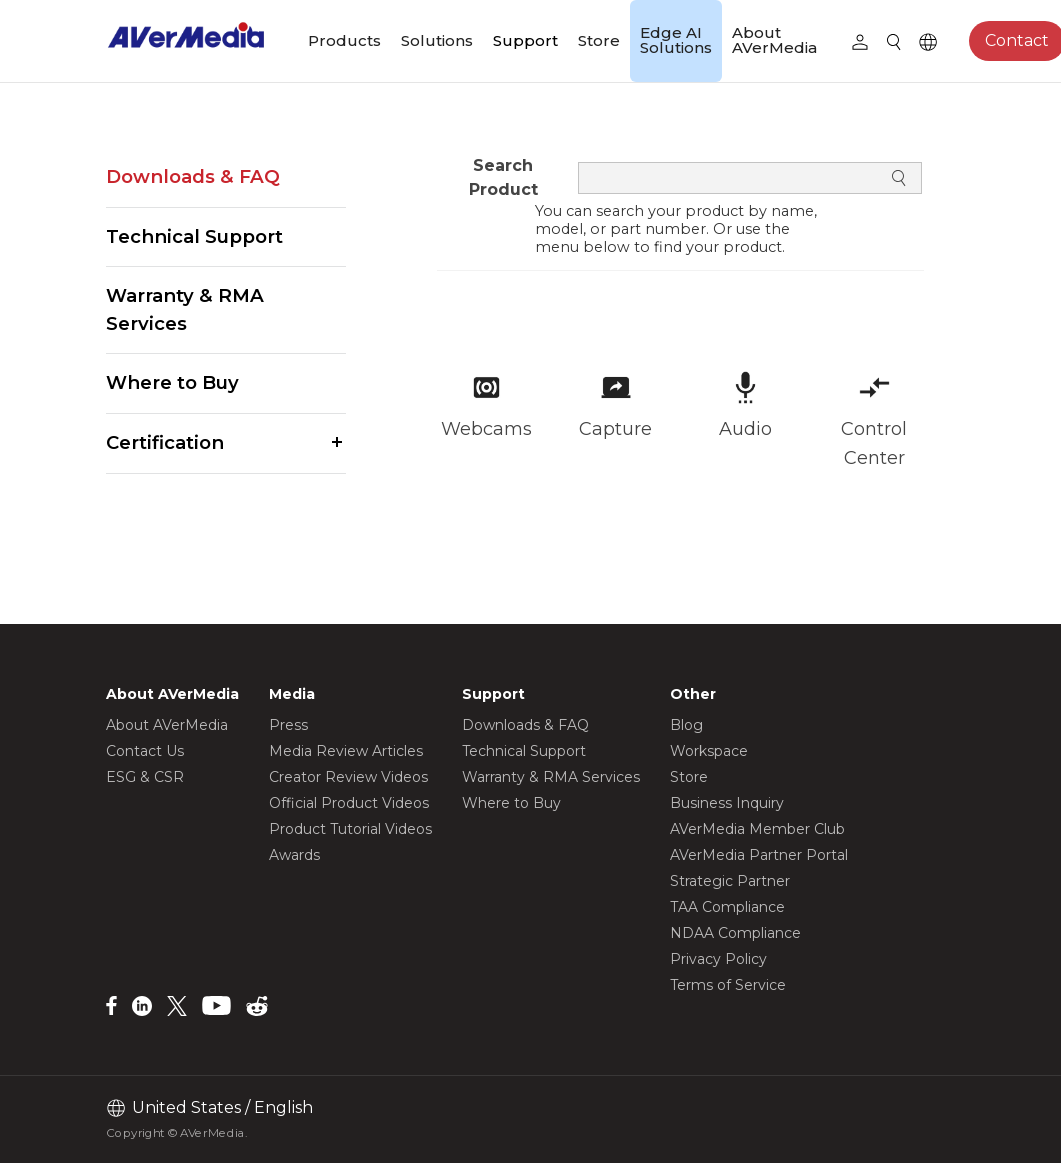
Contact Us (145, 751)
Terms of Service (728, 985)
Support (525, 40)
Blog (686, 725)
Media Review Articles (346, 751)
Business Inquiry (727, 803)
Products (344, 40)
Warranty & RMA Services (185, 309)
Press (288, 725)
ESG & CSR (145, 777)
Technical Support (194, 236)
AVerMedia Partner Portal (759, 855)
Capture (615, 429)
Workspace (709, 751)
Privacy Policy (718, 959)
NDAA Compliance (735, 933)
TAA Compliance (727, 907)
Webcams (486, 429)
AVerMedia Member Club (757, 829)
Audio (745, 429)
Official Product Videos (349, 803)
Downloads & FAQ (193, 176)
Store (599, 40)
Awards (294, 855)
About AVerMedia (774, 40)
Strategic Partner (730, 881)
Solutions (437, 40)
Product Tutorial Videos (350, 829)
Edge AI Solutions (676, 40)
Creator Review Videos (348, 777)
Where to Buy (172, 382)
